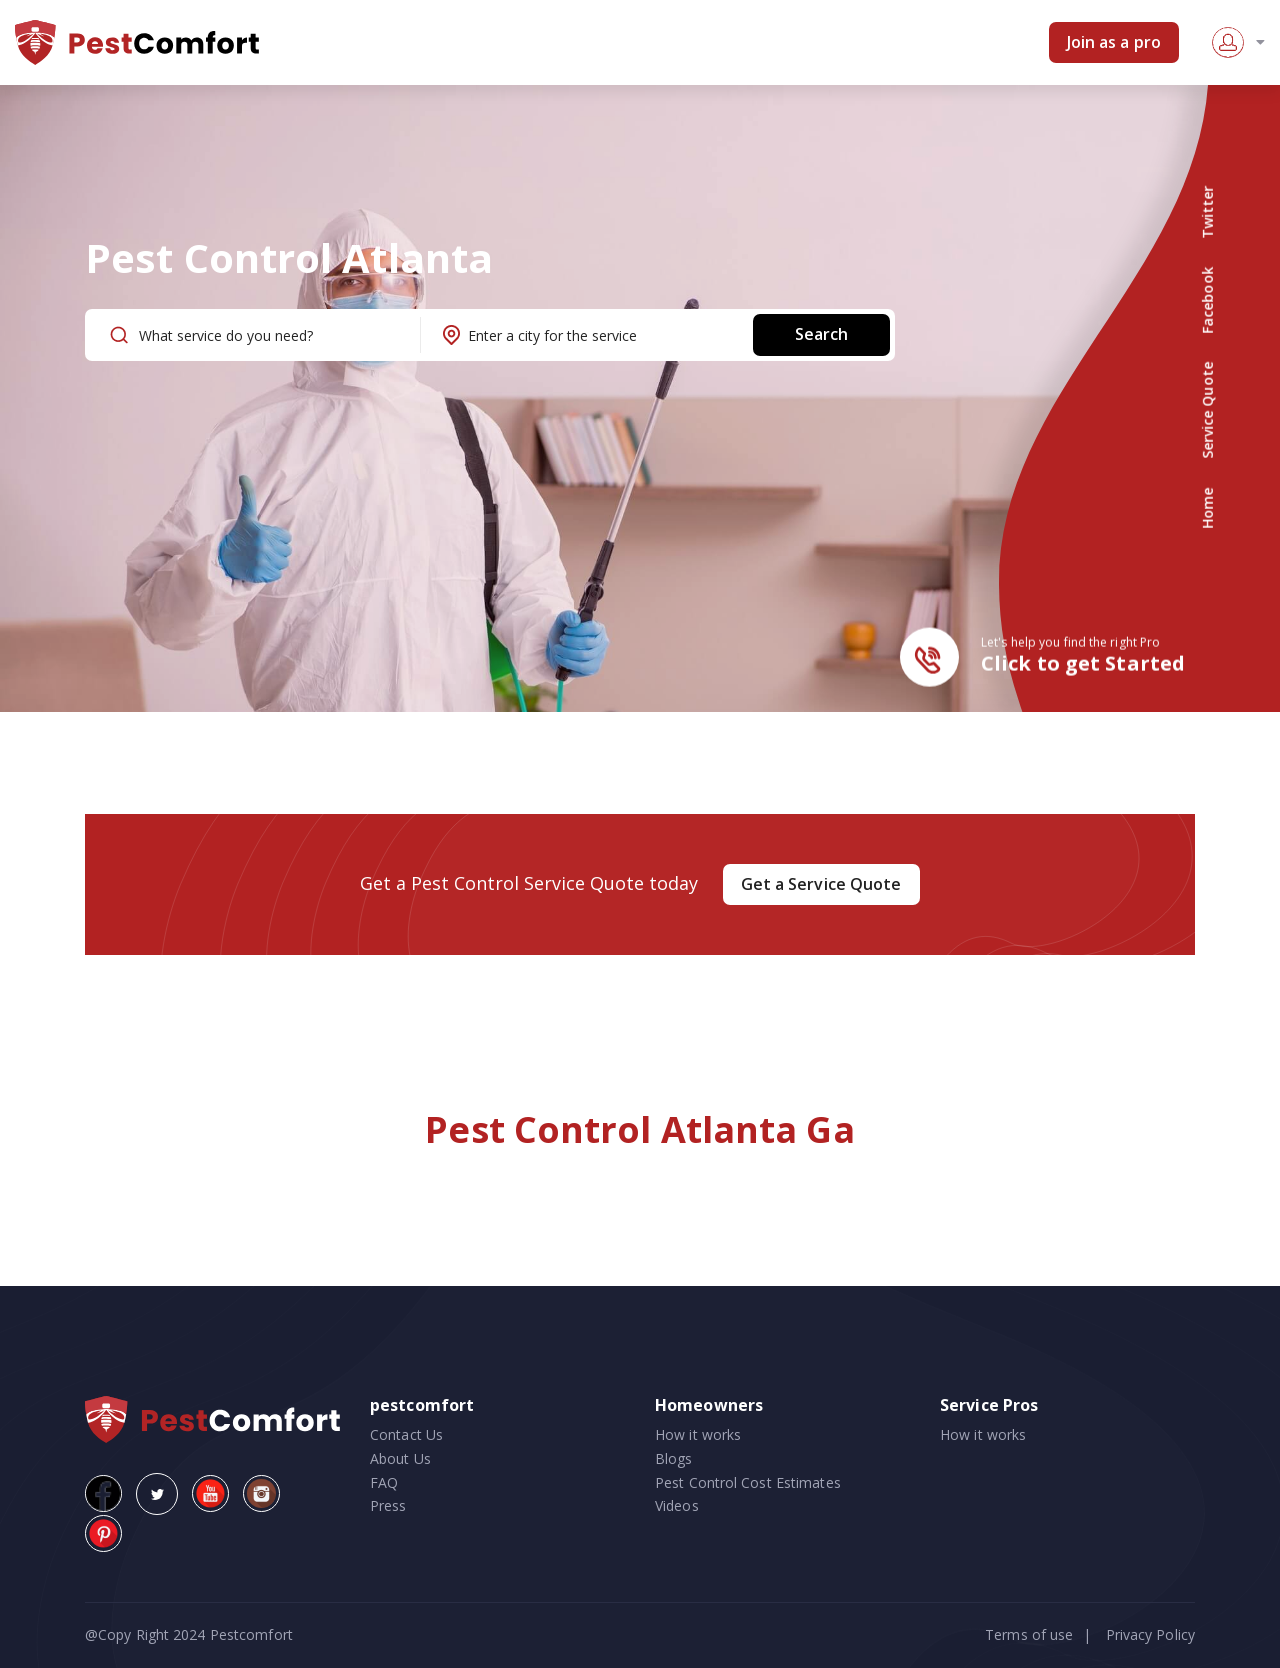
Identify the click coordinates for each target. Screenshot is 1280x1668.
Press (388, 1505)
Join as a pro (1114, 42)
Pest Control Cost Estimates (748, 1482)
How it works (698, 1434)
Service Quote (1207, 410)
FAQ (384, 1482)
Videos (677, 1505)
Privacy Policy (1150, 1634)
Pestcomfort (249, 1634)
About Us (400, 1458)
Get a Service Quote (821, 884)
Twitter (1207, 212)
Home (1207, 507)
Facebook (1207, 300)
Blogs (674, 1458)
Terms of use (1029, 1634)
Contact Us (406, 1434)
